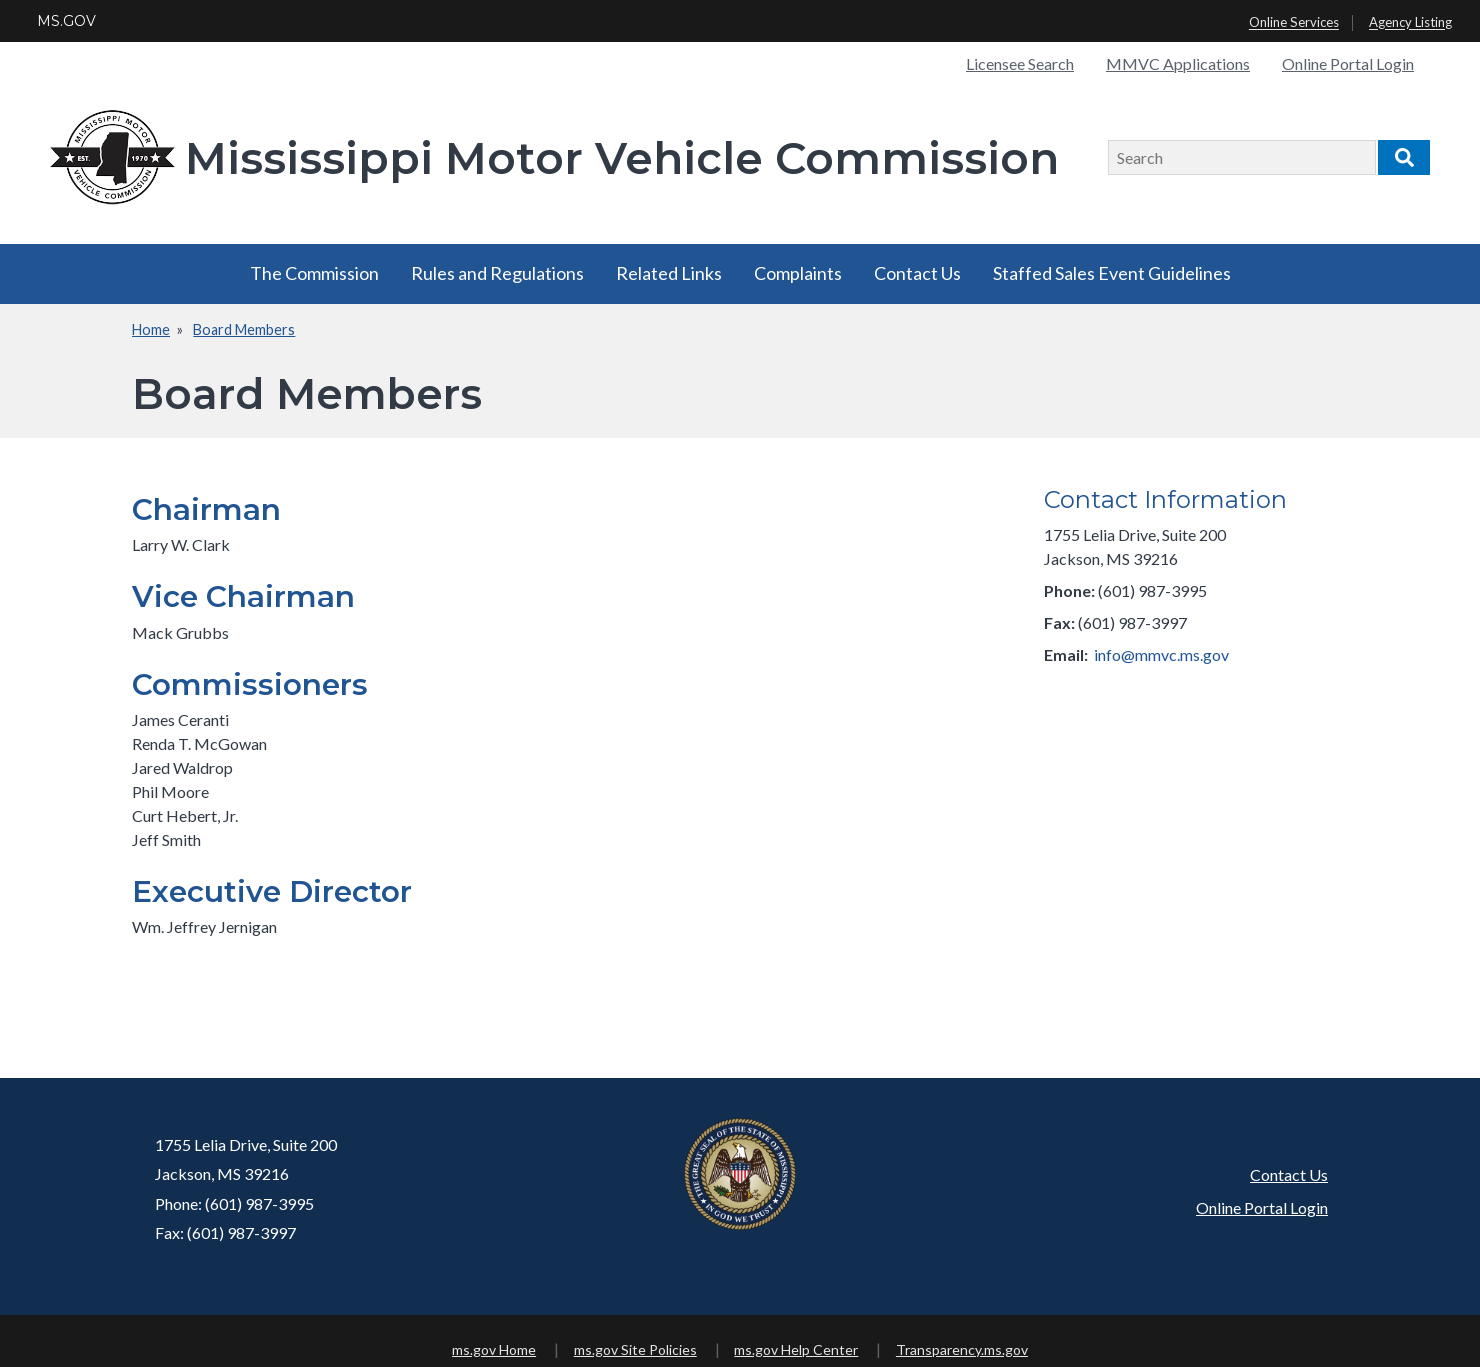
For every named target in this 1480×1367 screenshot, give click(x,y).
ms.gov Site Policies (635, 1349)
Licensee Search (1020, 63)
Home (151, 329)
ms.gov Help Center (796, 1349)
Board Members (244, 329)
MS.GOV (66, 21)
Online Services (1294, 23)
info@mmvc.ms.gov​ (1161, 654)
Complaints (798, 273)
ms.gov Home (494, 1349)
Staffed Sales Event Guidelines (1112, 273)
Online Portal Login (1348, 63)
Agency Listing (1410, 23)
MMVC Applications (1178, 63)
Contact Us (917, 273)
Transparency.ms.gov (962, 1349)
